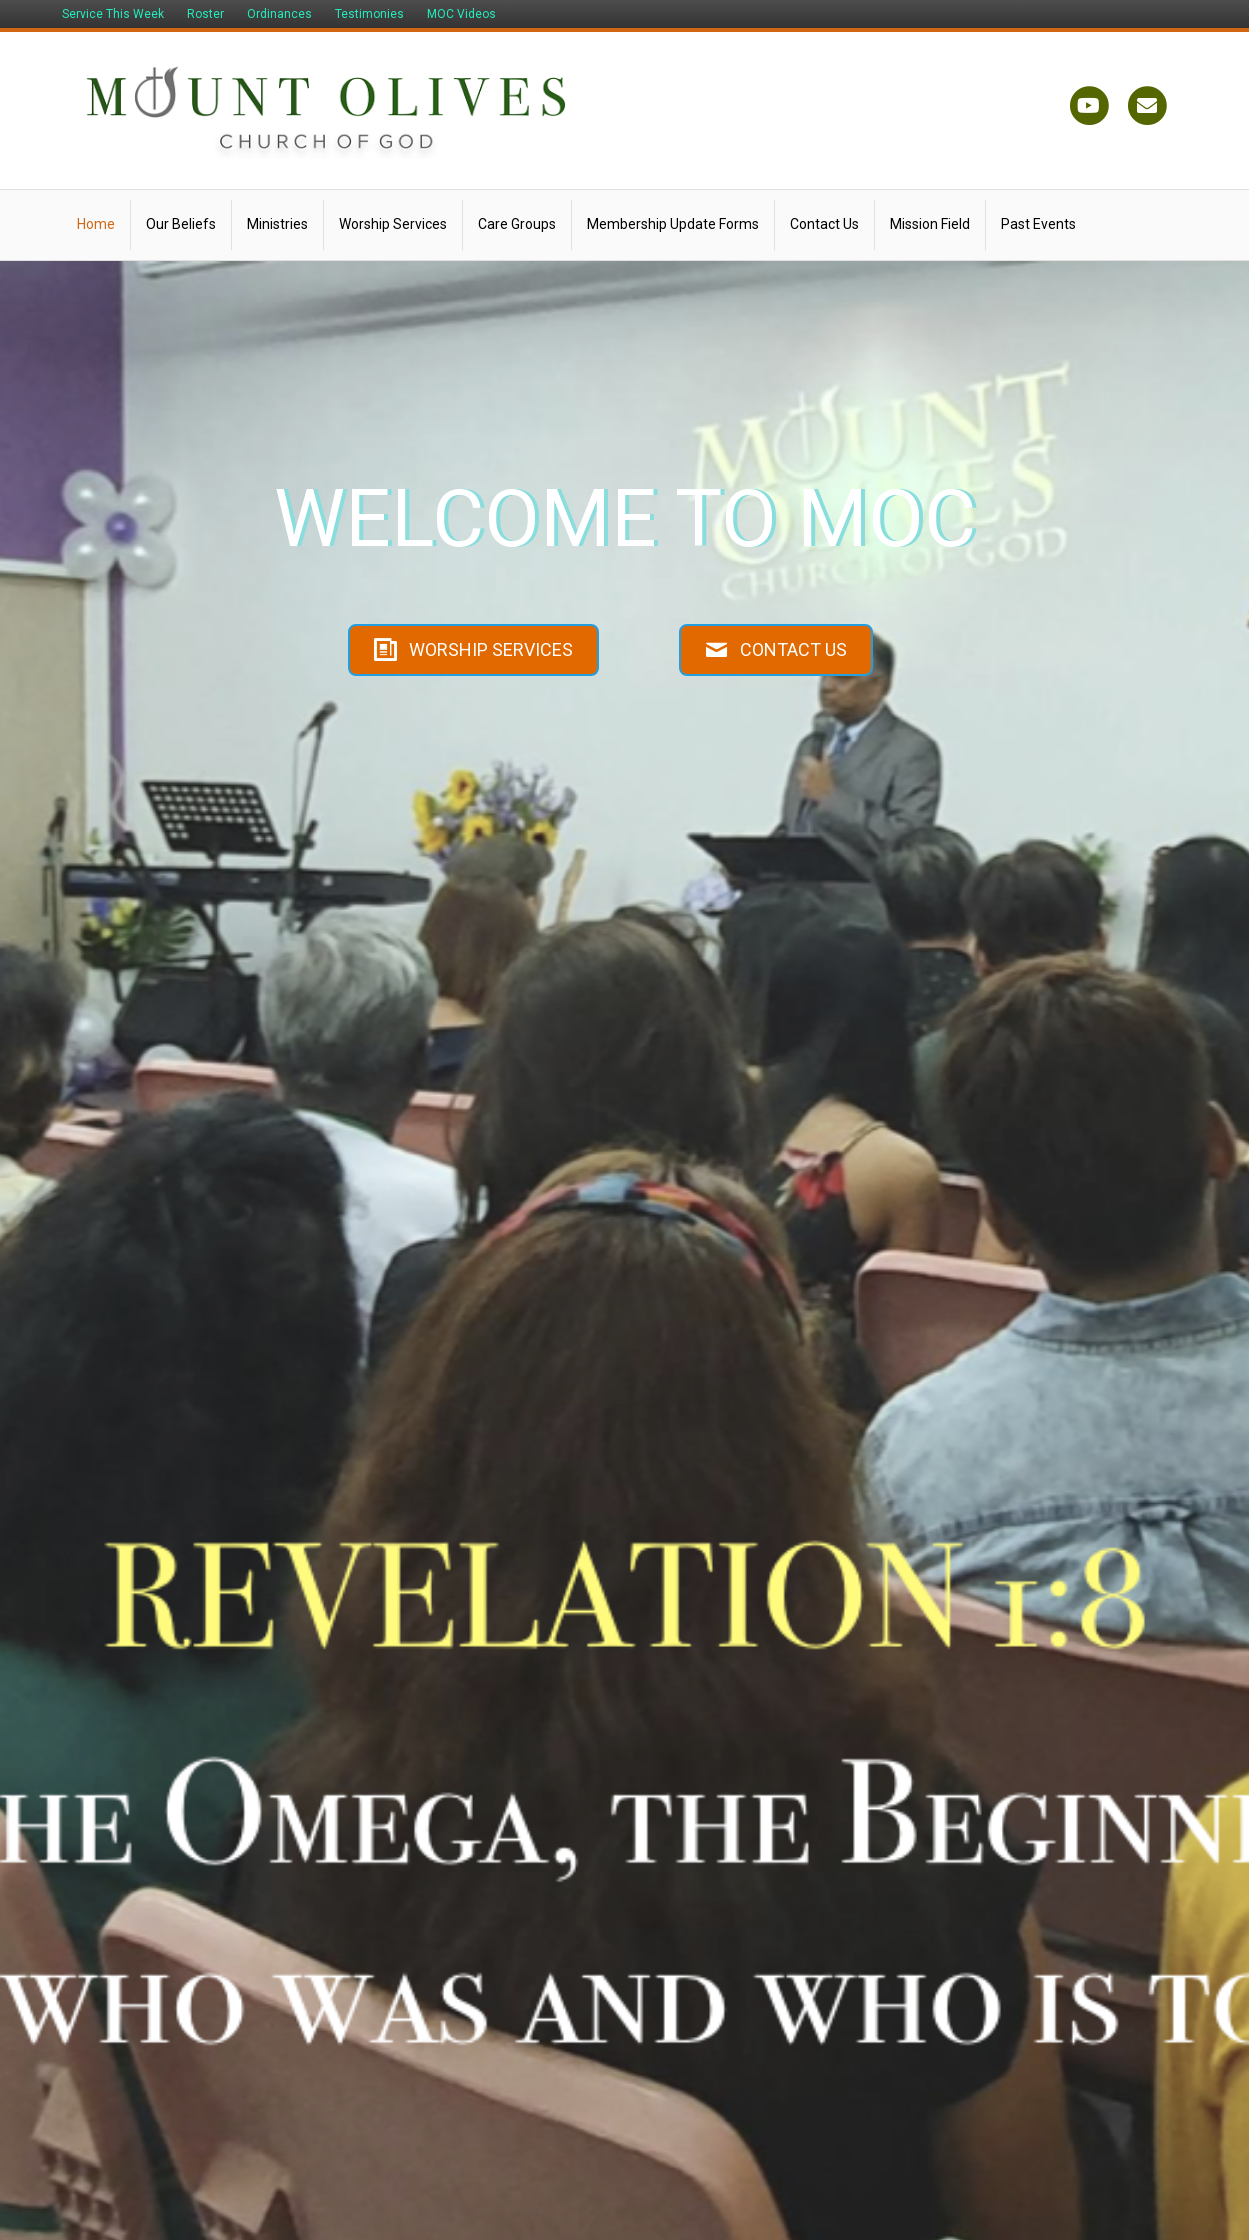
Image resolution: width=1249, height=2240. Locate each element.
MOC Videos (461, 14)
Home (96, 224)
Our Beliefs (181, 224)
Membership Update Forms (673, 224)
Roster (205, 14)
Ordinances (279, 14)
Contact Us (824, 224)
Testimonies (369, 14)
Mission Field (930, 224)
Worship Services (393, 224)
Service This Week (113, 14)
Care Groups (517, 224)
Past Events (1038, 224)
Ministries (277, 224)
